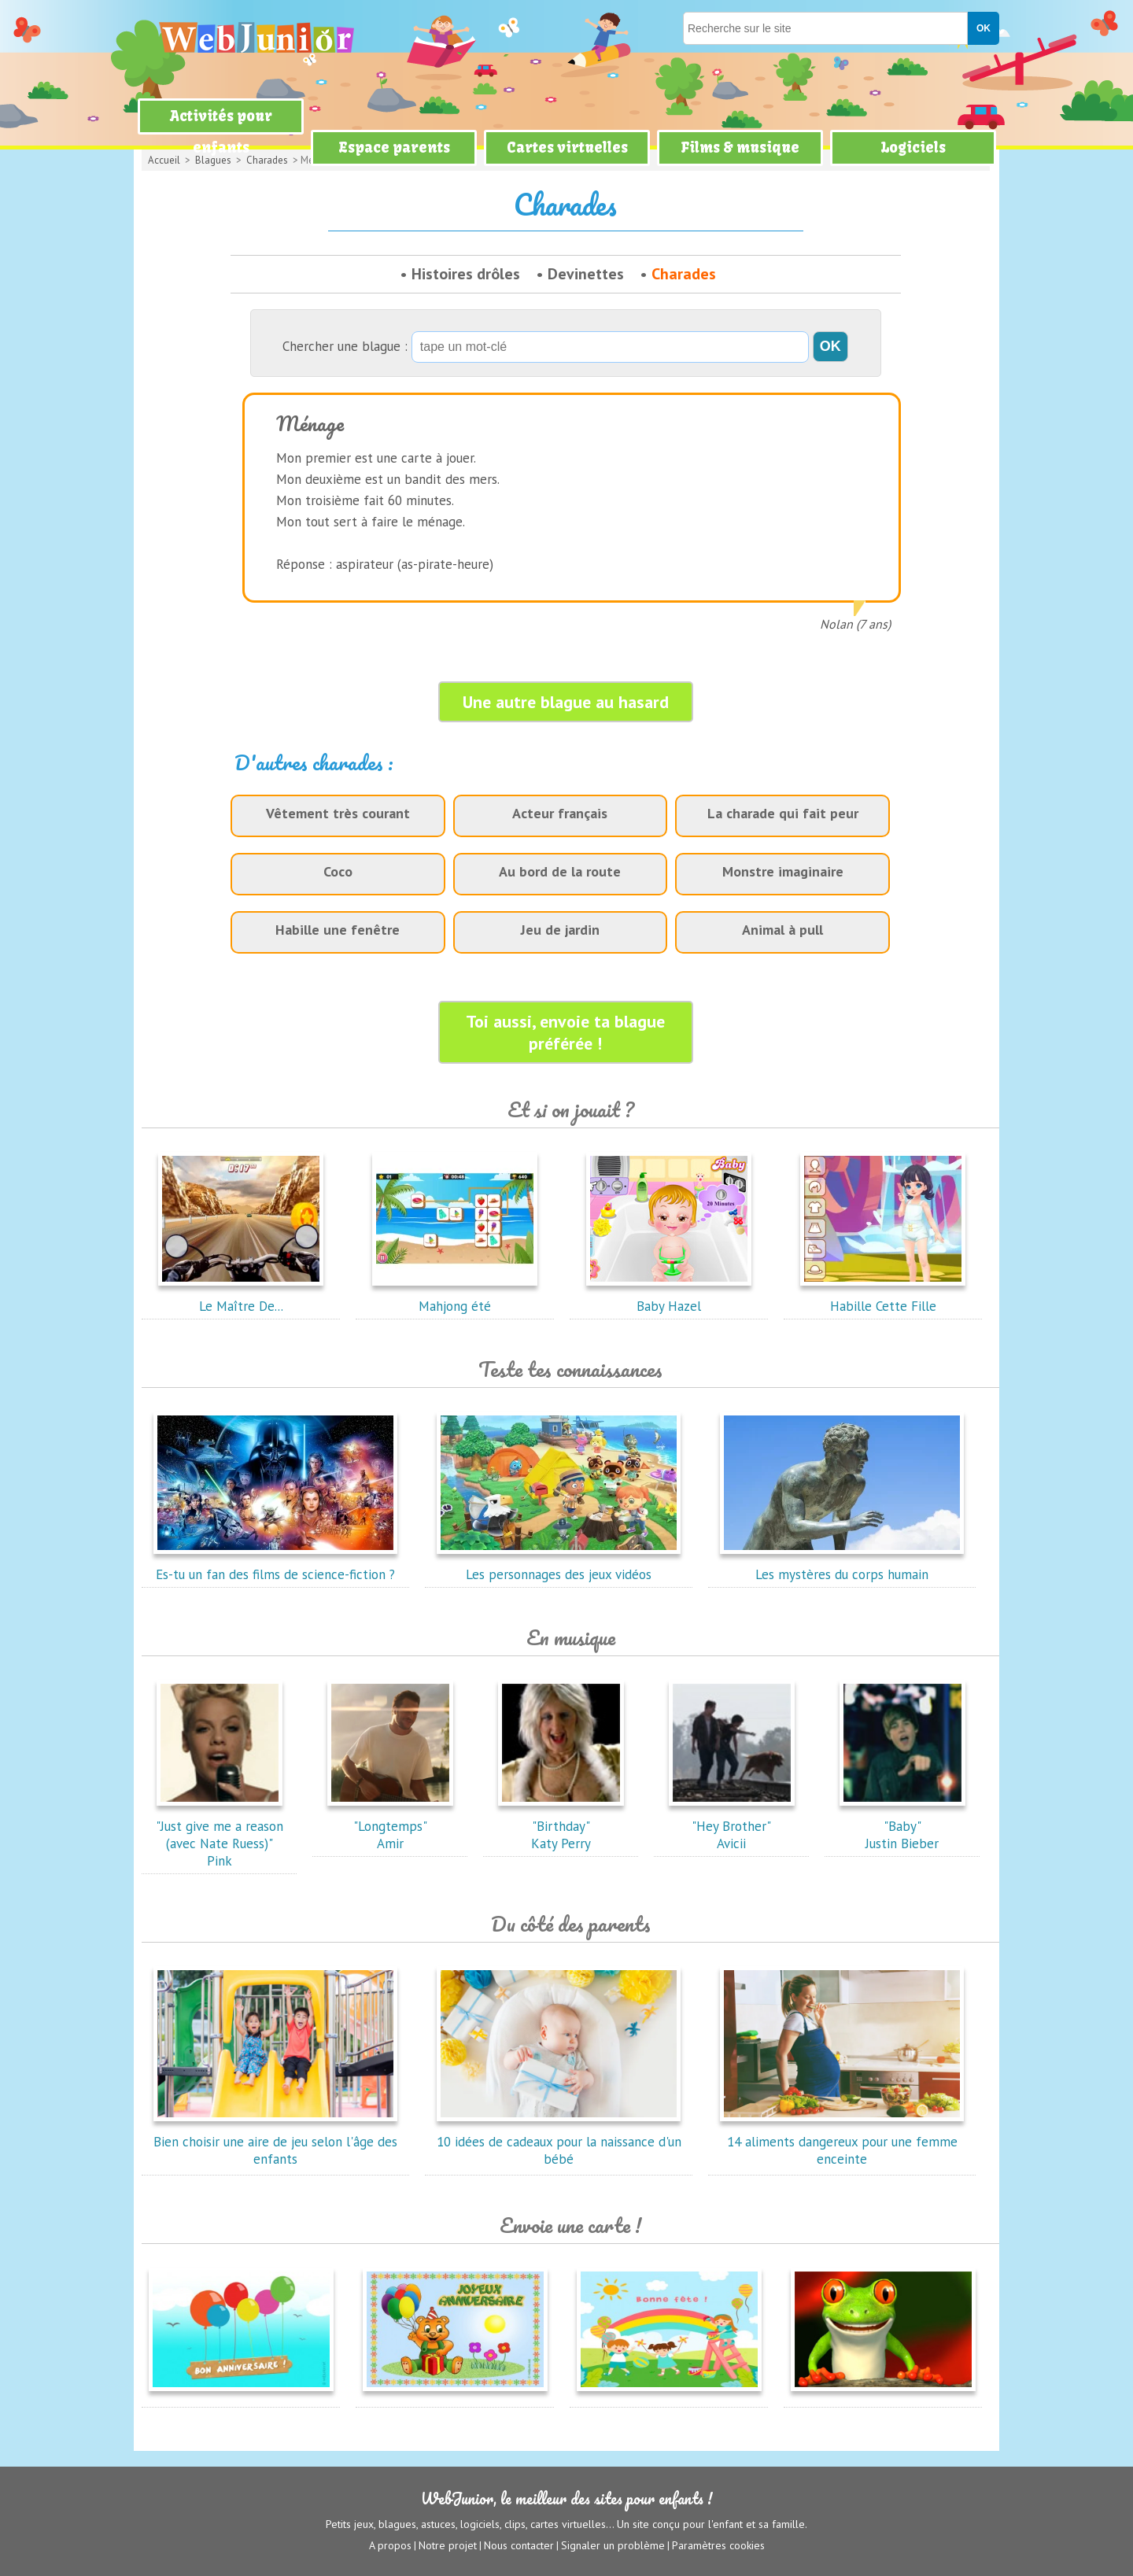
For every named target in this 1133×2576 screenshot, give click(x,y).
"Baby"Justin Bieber (902, 1826)
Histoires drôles (465, 274)
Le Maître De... (240, 1297)
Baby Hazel (668, 1297)
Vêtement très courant (338, 813)
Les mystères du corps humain (842, 1565)
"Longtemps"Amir (390, 1826)
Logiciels (913, 147)
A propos (390, 2545)
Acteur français (559, 813)
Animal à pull (782, 930)
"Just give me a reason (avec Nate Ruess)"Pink (219, 1834)
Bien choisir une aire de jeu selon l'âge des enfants (275, 2142)
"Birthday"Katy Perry (561, 1826)
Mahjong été (454, 1297)
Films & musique (740, 147)
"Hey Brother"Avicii (732, 1826)
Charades (683, 274)
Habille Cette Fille (882, 1297)
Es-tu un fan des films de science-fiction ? (275, 1565)
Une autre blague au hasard (566, 702)
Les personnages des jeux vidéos (559, 1565)
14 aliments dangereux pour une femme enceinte (842, 2142)
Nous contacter (519, 2545)
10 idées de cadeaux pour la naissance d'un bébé (559, 2142)
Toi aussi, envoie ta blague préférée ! (565, 1032)
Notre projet (448, 2545)
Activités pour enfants (221, 132)
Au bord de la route (560, 871)
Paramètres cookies (718, 2545)
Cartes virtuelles (567, 147)
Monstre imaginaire (782, 871)
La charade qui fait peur (782, 813)
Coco (337, 871)
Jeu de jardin (560, 930)
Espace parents (394, 147)
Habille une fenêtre (337, 930)
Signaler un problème (613, 2545)
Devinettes (586, 274)
